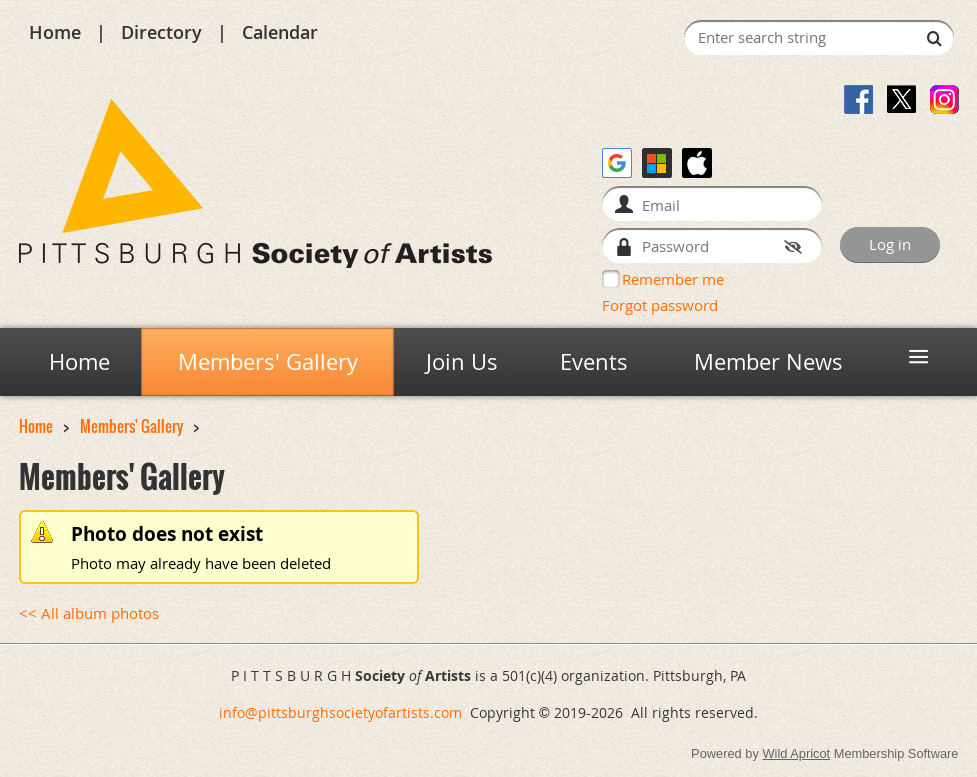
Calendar (280, 32)
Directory (161, 32)
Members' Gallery (131, 426)
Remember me (673, 279)
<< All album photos (89, 613)
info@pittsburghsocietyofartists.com (340, 712)
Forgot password (660, 305)
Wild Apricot (796, 753)
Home (55, 32)
